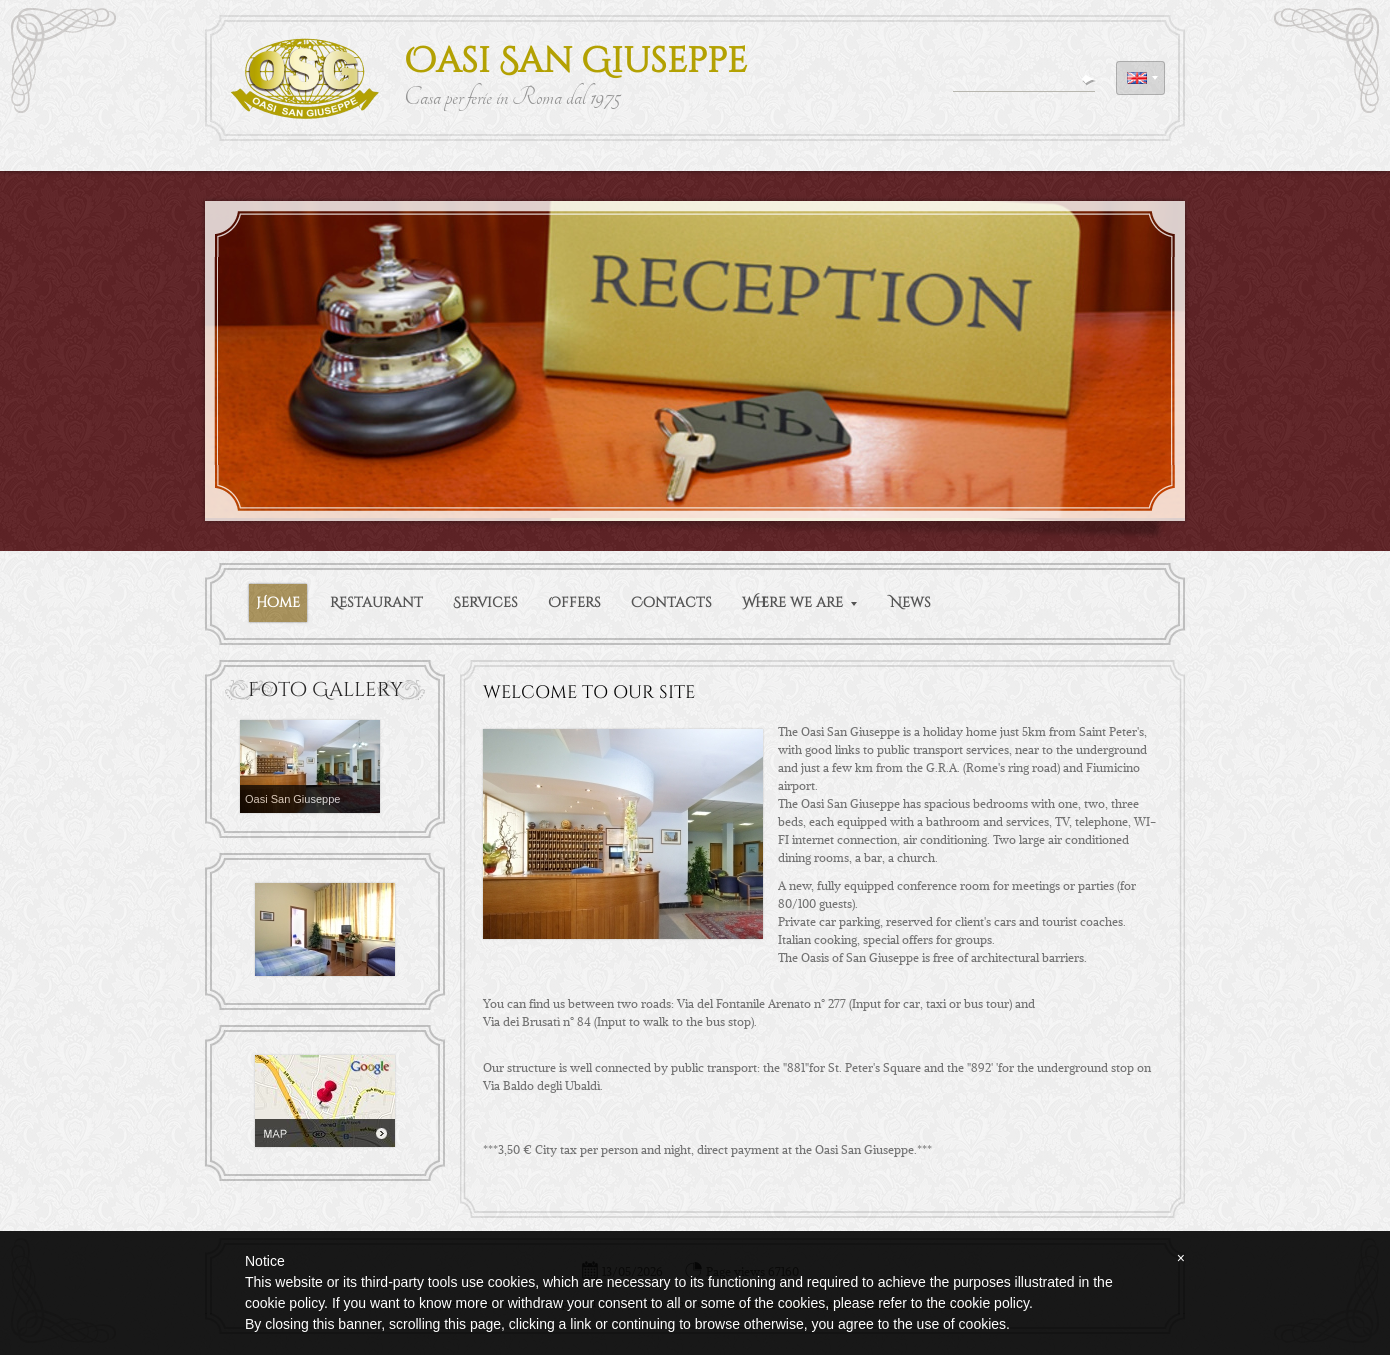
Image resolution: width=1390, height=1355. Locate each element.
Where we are (799, 602)
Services (485, 602)
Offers (574, 602)
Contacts (671, 602)
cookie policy (989, 1303)
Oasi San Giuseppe (575, 61)
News (910, 602)
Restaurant (376, 602)
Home (278, 602)
